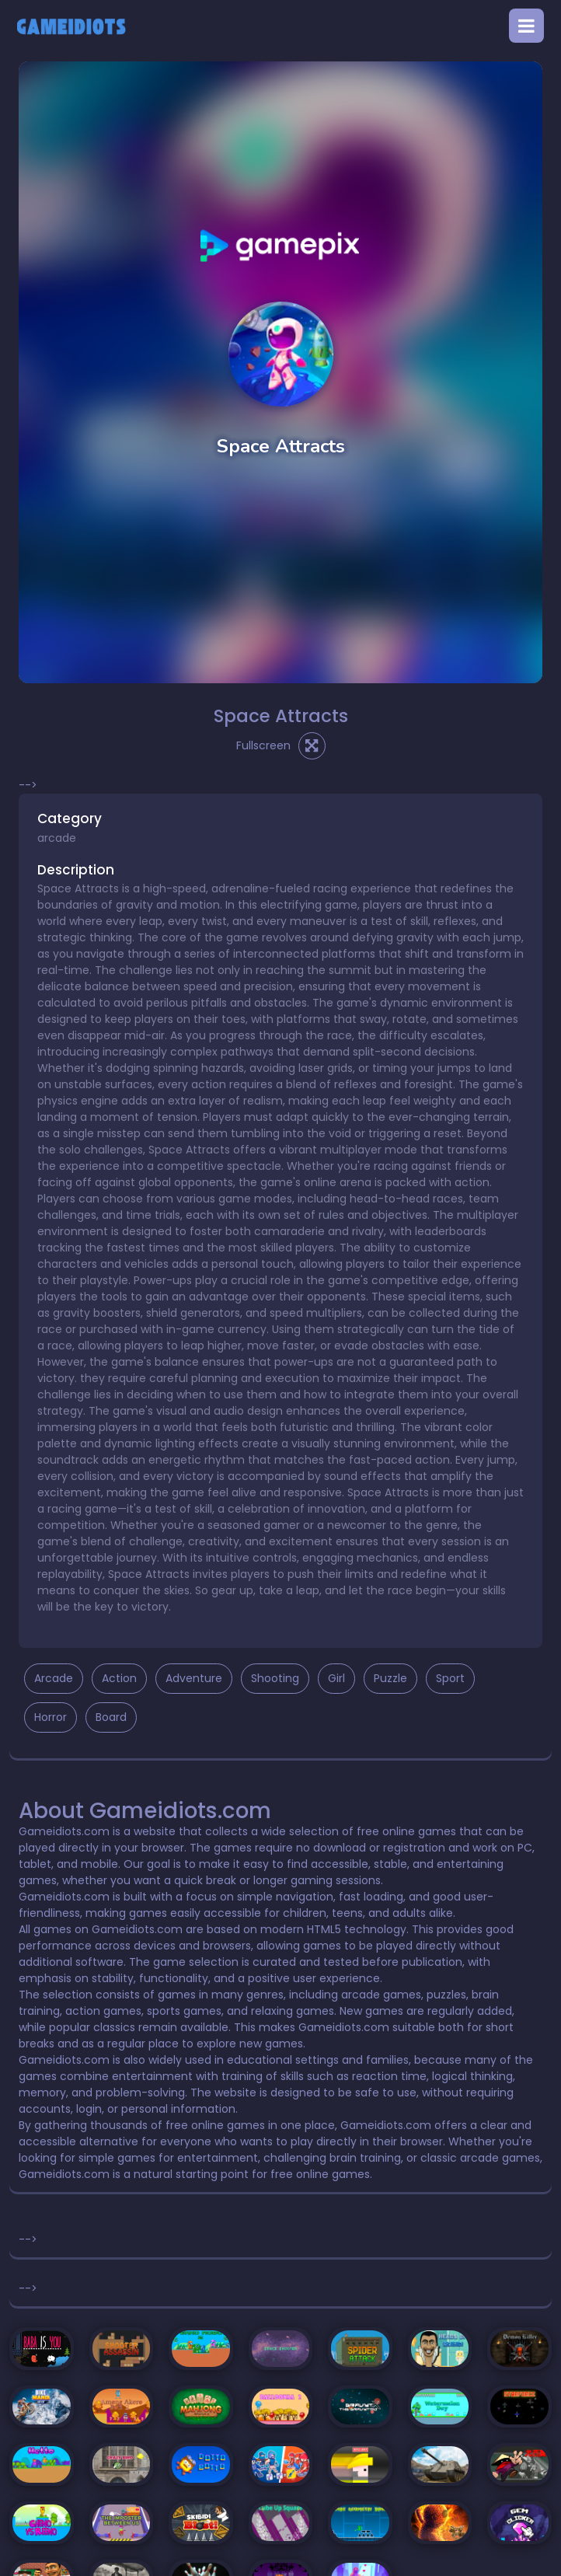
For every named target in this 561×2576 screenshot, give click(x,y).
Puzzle (390, 1678)
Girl (336, 1678)
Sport (450, 1678)
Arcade (53, 1678)
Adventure (194, 1678)
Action (119, 1678)
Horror (50, 1717)
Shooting (275, 1678)
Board (111, 1717)
